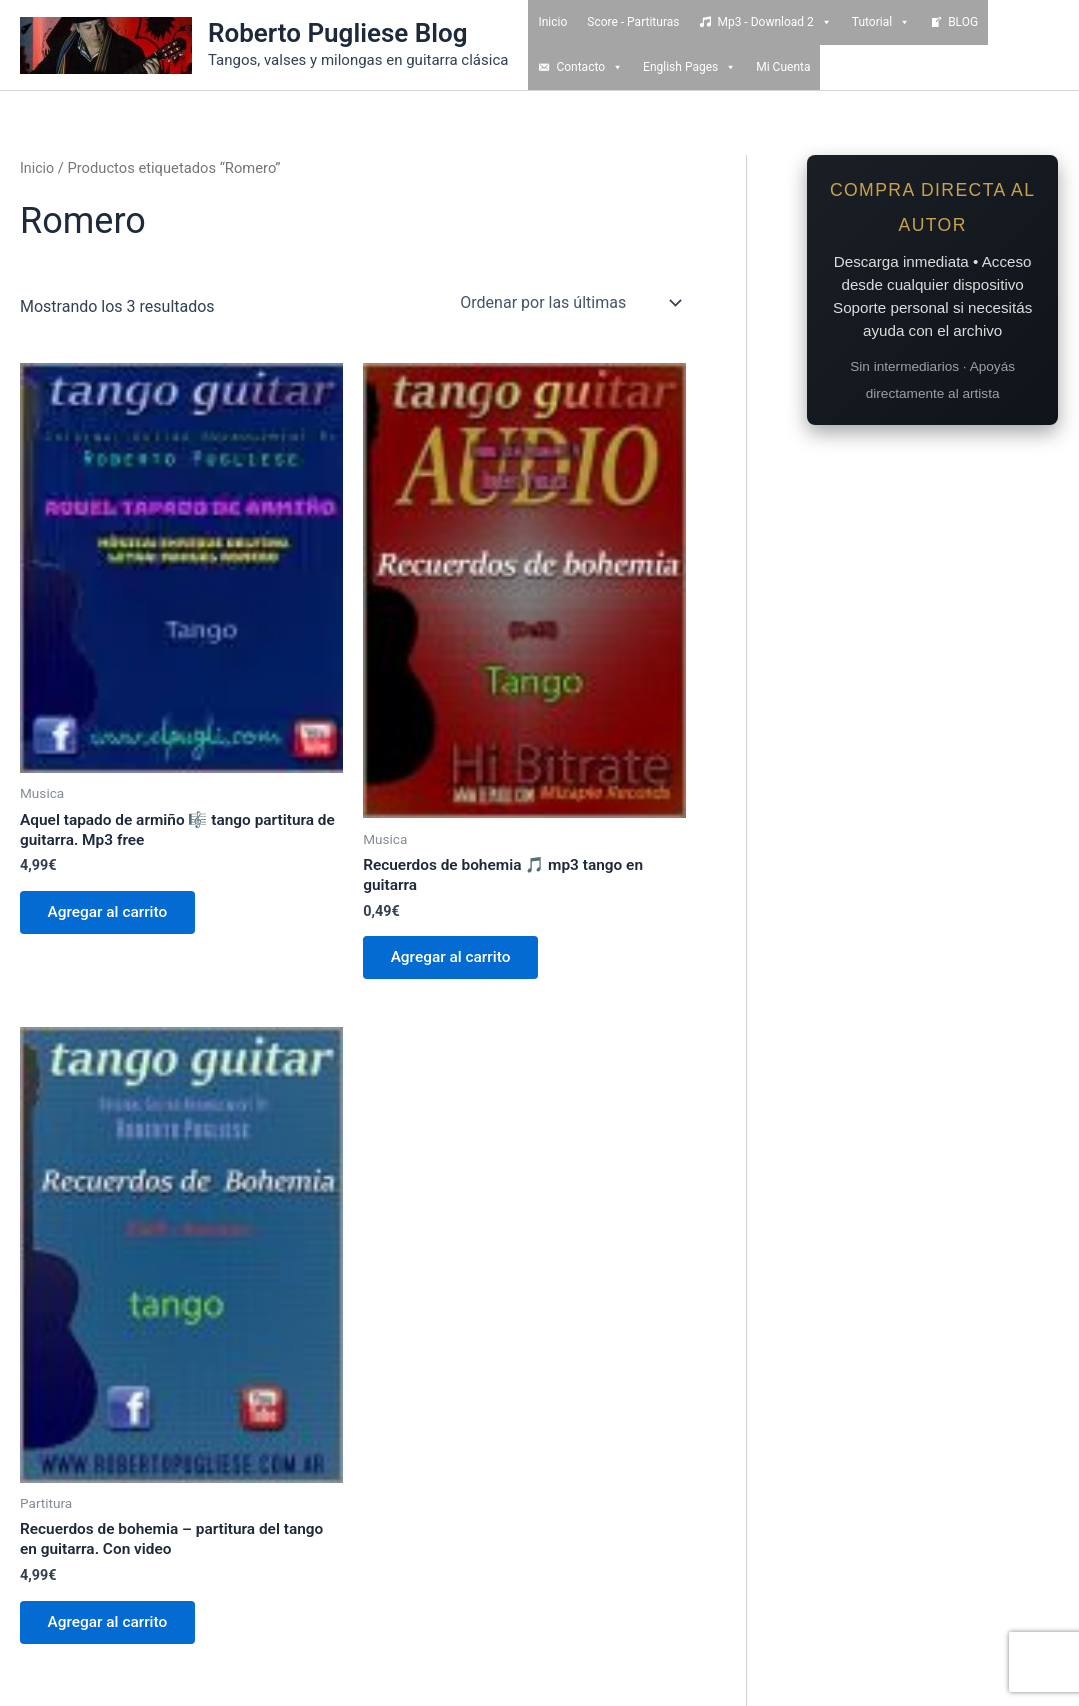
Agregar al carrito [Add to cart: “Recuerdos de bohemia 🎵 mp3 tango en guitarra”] (455, 961)
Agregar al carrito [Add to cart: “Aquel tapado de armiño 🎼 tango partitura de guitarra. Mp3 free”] (112, 916)
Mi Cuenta (783, 67)
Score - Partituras (633, 22)
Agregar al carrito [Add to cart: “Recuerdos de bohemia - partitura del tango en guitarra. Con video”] (112, 1631)
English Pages (689, 67)
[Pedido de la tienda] (569, 303)
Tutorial (881, 22)
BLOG (963, 22)
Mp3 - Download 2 (774, 22)
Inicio (552, 22)
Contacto (589, 67)
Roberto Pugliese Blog (338, 33)
